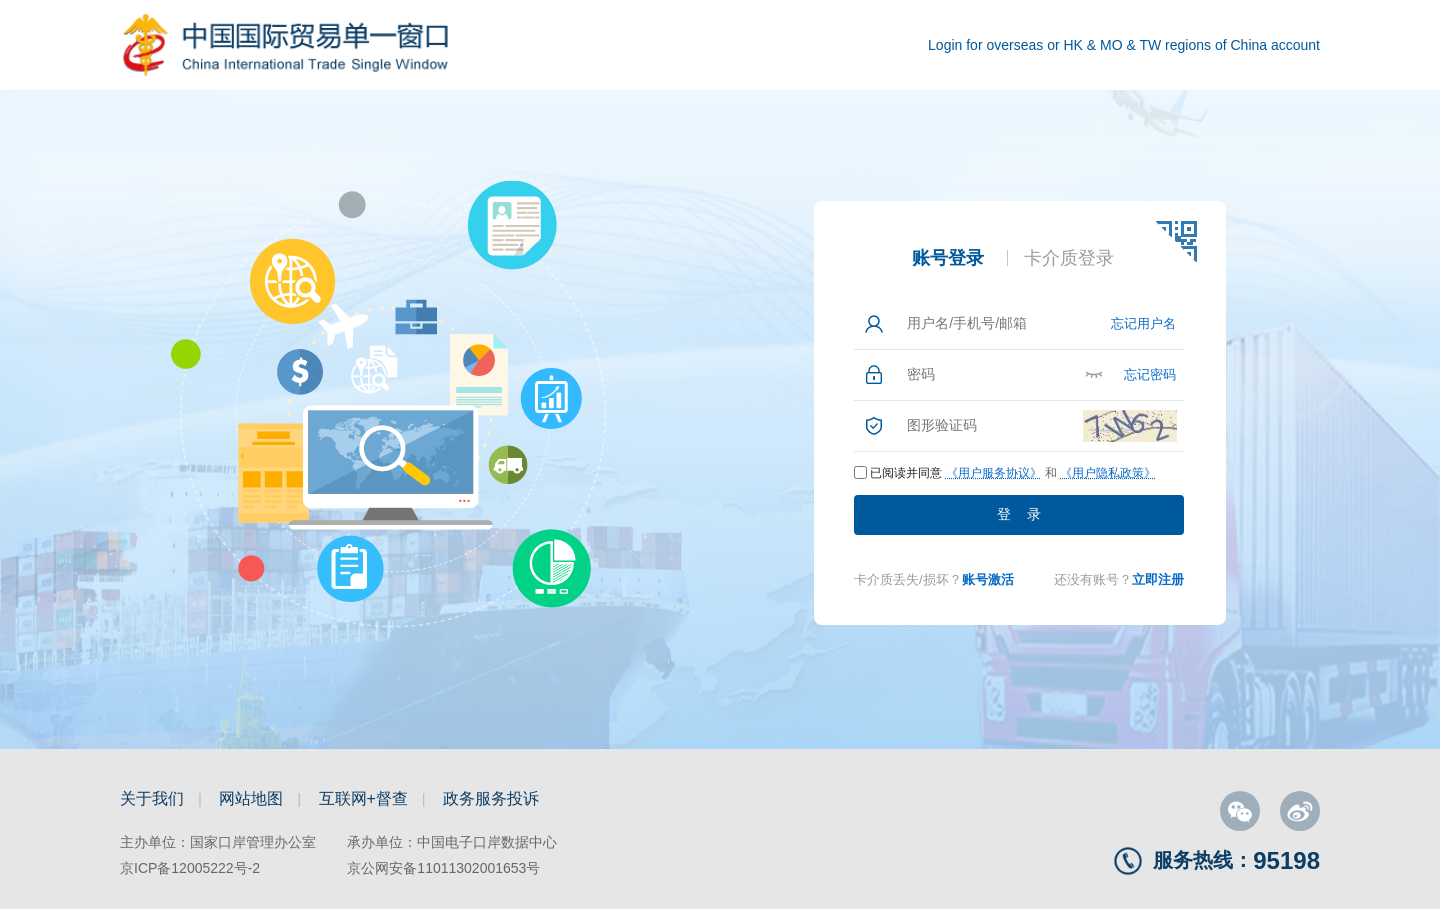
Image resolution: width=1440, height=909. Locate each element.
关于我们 (152, 798)
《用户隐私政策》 (1108, 473)
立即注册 (1158, 579)
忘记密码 (1150, 374)
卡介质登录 (1069, 258)
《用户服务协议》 (994, 473)
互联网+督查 (363, 798)
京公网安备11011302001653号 (443, 868)
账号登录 (948, 258)
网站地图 (251, 798)
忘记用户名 (1143, 323)
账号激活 (988, 579)
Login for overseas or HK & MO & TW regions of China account (1124, 45)
